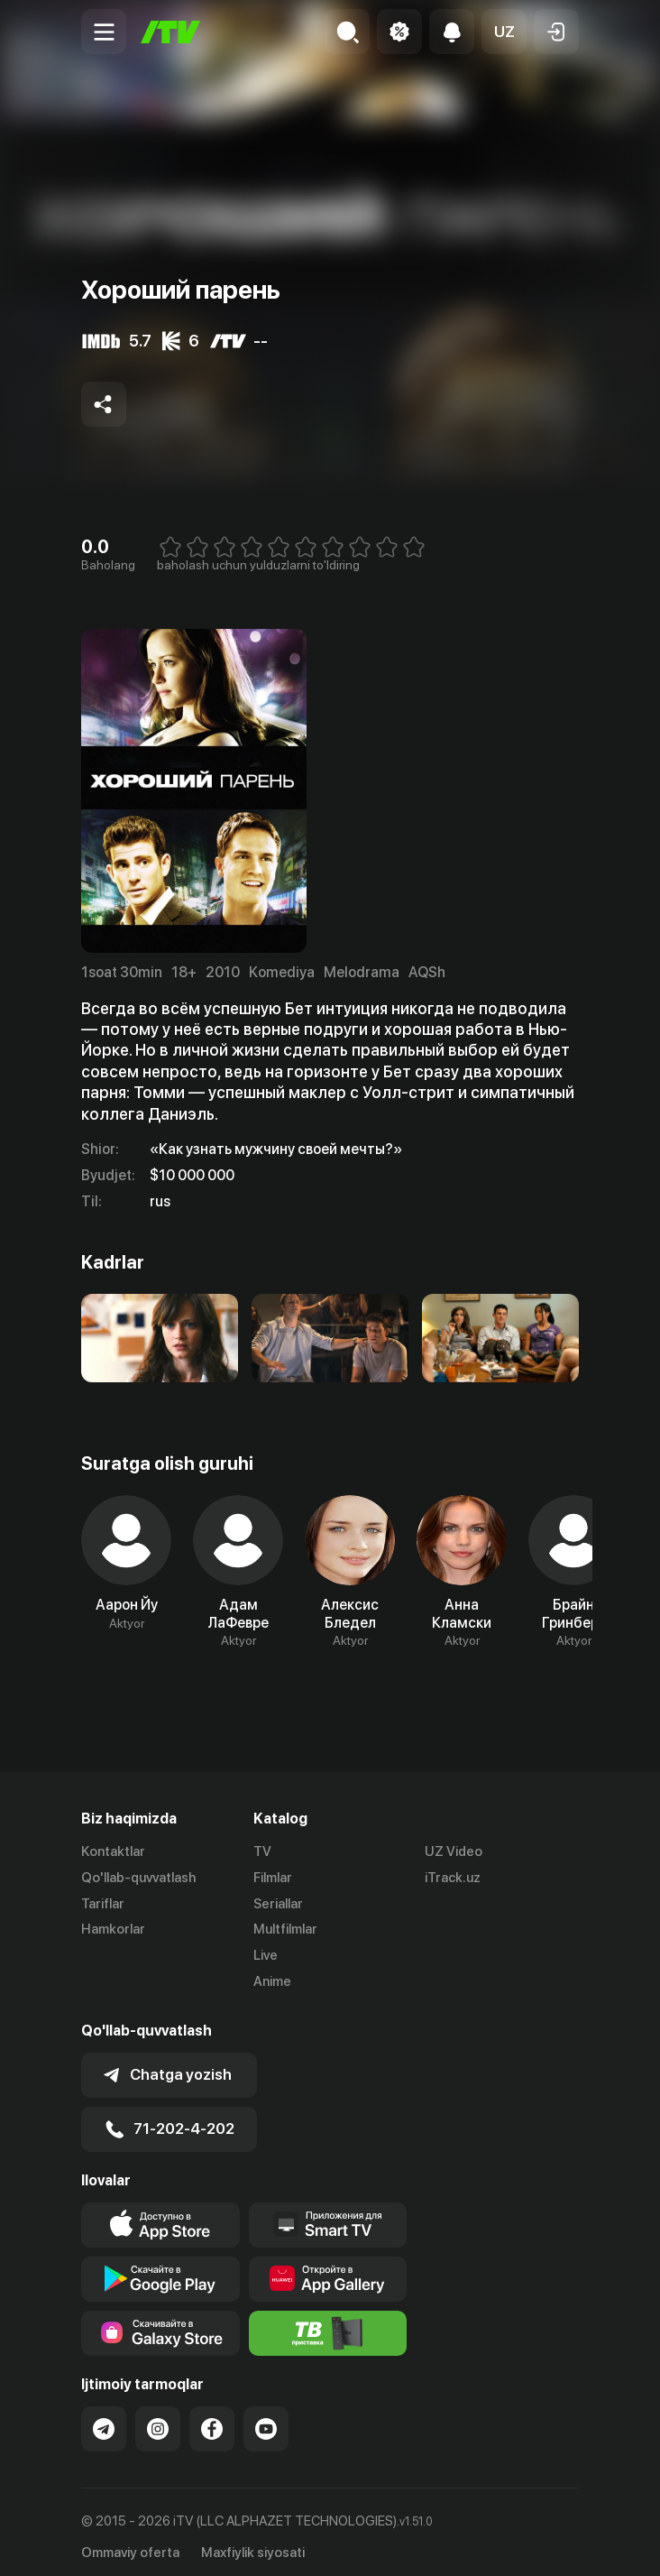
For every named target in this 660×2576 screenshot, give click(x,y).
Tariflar (102, 1904)
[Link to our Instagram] (157, 2419)
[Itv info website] (328, 2324)
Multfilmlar (285, 1929)
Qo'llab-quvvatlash (138, 1878)
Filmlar (272, 1878)
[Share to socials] (103, 404)
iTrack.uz (453, 1878)
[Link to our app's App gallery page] (328, 2270)
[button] (504, 31)
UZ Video (453, 1851)
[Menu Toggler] (103, 31)
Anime (272, 1981)
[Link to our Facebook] (211, 2419)
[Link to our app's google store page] (160, 2270)
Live (265, 1955)
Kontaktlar (113, 1851)
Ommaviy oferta (130, 2542)
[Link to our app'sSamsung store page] (160, 2324)
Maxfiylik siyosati (253, 2542)
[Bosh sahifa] (170, 32)
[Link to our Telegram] (103, 2419)
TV (262, 1851)
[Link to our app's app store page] (160, 2216)
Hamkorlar (113, 1929)
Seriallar (278, 1904)
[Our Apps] (328, 2216)
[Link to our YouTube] (266, 2419)
